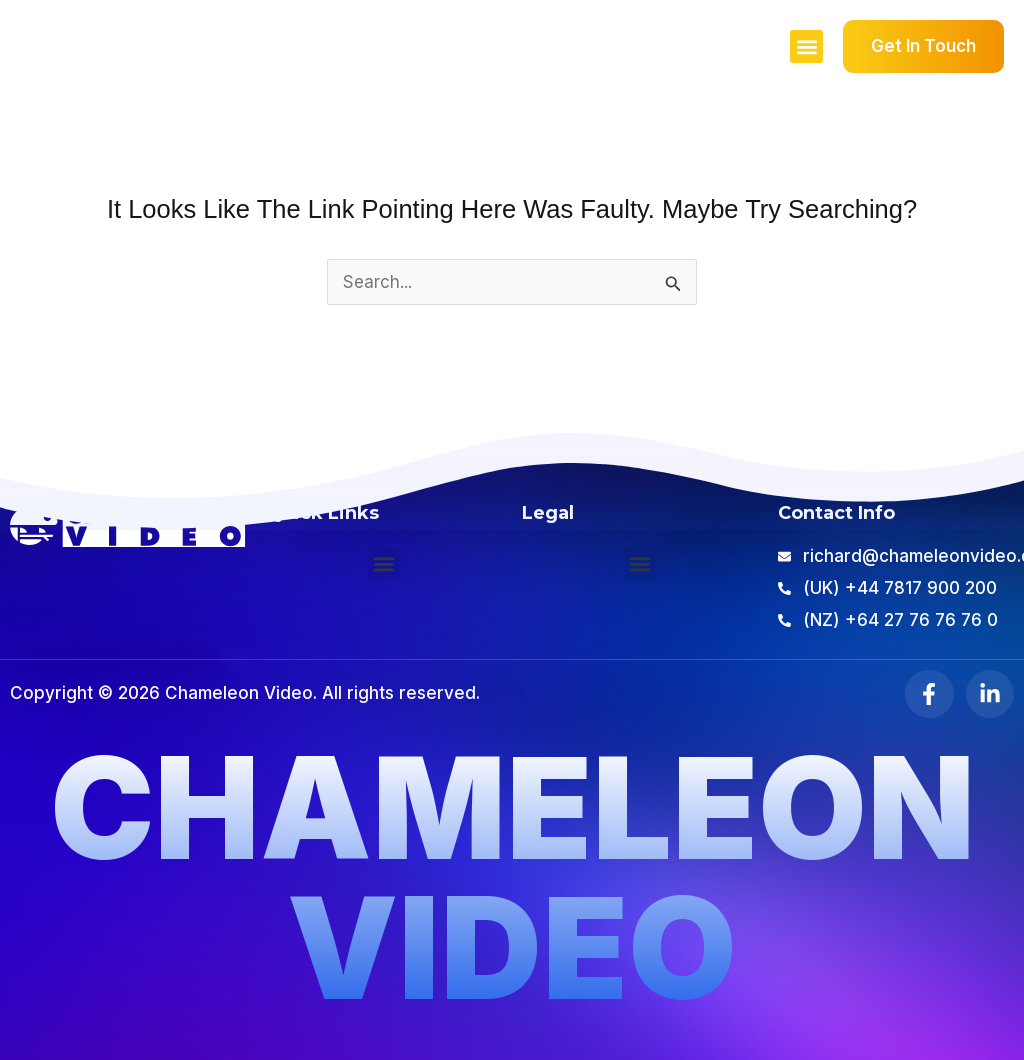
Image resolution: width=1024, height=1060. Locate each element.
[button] (806, 46)
